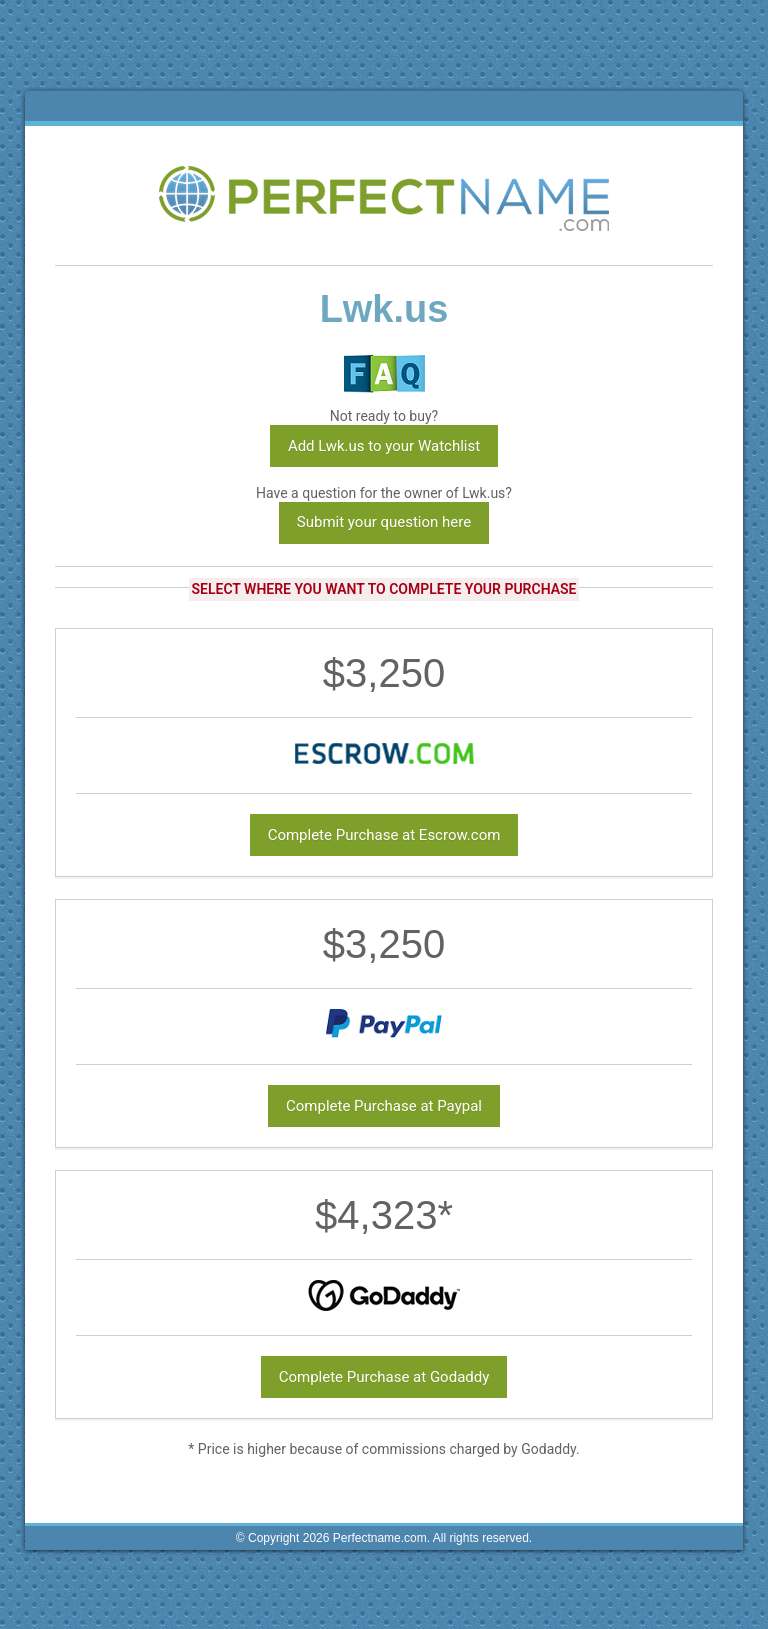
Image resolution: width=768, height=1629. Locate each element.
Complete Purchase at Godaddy (384, 1377)
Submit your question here (384, 522)
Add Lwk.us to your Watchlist (384, 446)
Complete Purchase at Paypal (384, 1106)
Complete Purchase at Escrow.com (384, 835)
